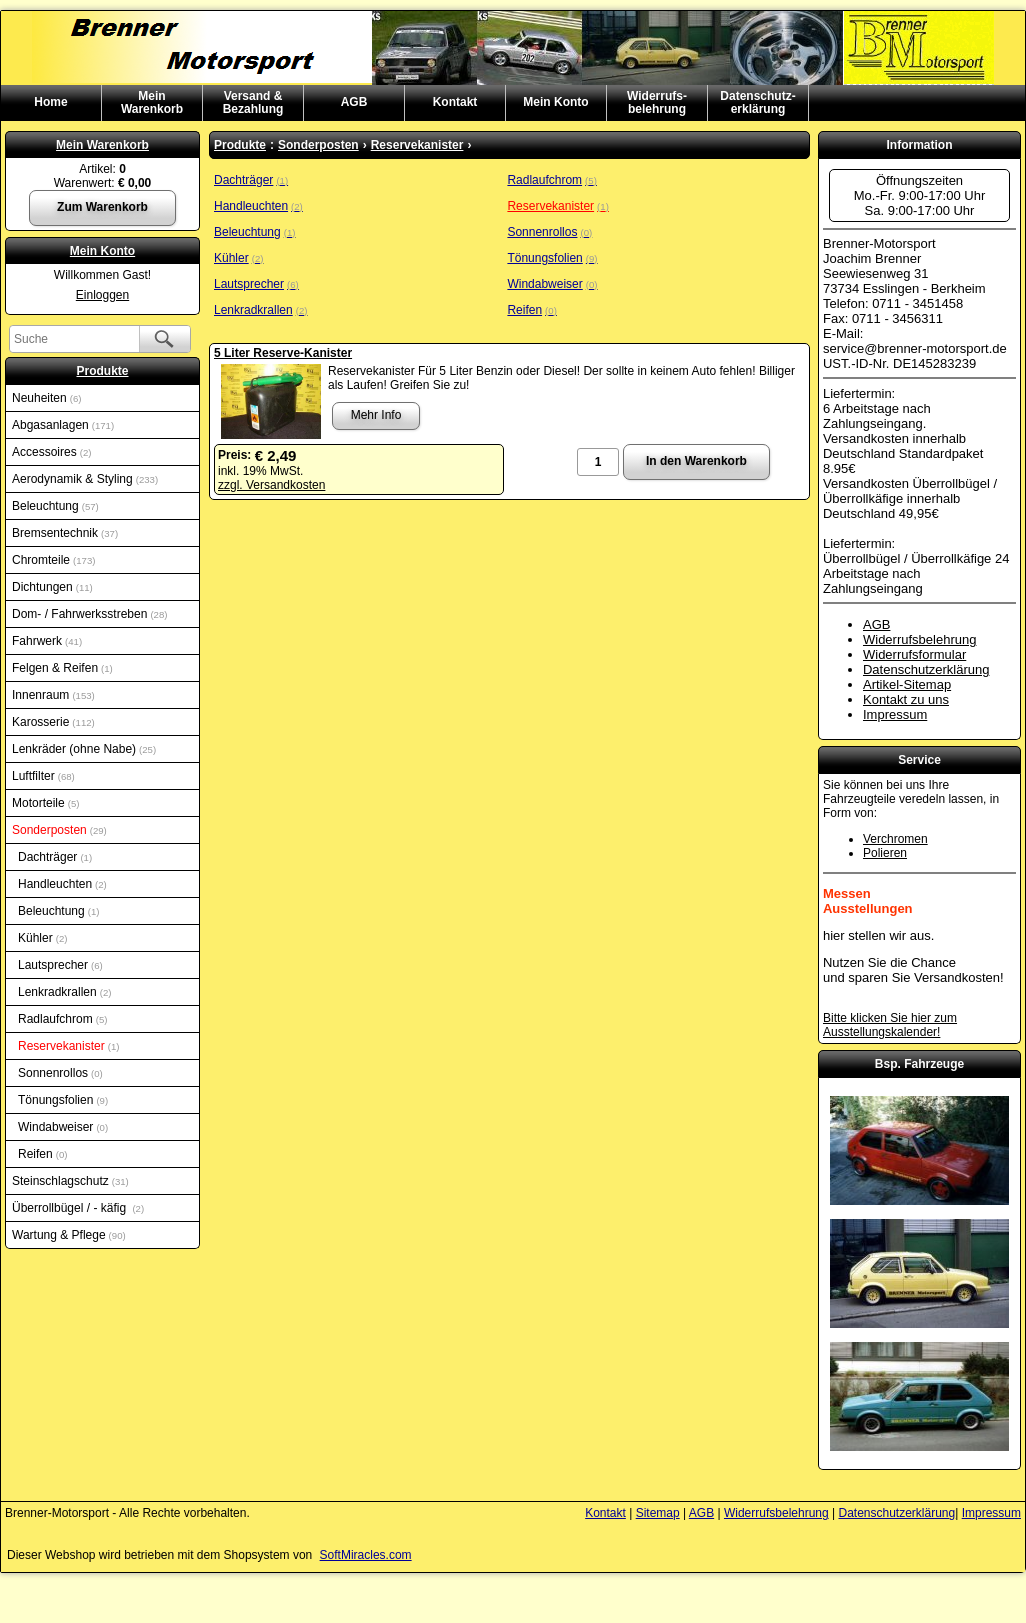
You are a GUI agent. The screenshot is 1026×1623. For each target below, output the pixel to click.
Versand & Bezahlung (253, 102)
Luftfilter (43, 776)
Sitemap (658, 1513)
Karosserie (53, 722)
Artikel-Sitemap (907, 684)
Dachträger (55, 857)
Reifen (42, 1154)
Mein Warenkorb (102, 145)
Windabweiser (63, 1127)
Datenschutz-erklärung (757, 102)
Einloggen (102, 295)
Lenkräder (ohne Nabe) (84, 749)
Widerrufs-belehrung (657, 102)
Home (50, 102)
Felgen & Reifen (62, 668)
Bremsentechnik (65, 533)
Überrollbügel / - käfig (78, 1208)
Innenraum (53, 695)
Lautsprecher (60, 965)
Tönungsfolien (63, 1100)
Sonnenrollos (60, 1073)
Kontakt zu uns (906, 699)
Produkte (102, 371)
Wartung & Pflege (69, 1235)
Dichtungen (52, 587)
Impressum (895, 714)
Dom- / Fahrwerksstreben (89, 614)
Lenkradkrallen (64, 992)
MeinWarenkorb (152, 102)
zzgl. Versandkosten (271, 485)
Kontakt (455, 102)
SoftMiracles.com (366, 1555)
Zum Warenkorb (102, 207)
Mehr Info (376, 415)
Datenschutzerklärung (926, 669)
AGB (354, 102)
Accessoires (51, 452)
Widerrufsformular (914, 654)
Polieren (885, 853)
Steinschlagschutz (70, 1181)
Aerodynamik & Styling (85, 479)
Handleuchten (62, 884)
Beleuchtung (55, 506)
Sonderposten (59, 830)
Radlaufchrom (62, 1019)
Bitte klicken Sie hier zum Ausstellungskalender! (890, 1025)
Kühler (42, 938)
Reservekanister (68, 1046)
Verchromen (895, 839)
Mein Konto (555, 102)
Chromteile (53, 560)
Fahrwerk (47, 641)
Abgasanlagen (63, 425)
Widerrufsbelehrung (919, 639)
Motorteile (45, 803)
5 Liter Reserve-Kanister (283, 353)
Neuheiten (46, 398)
